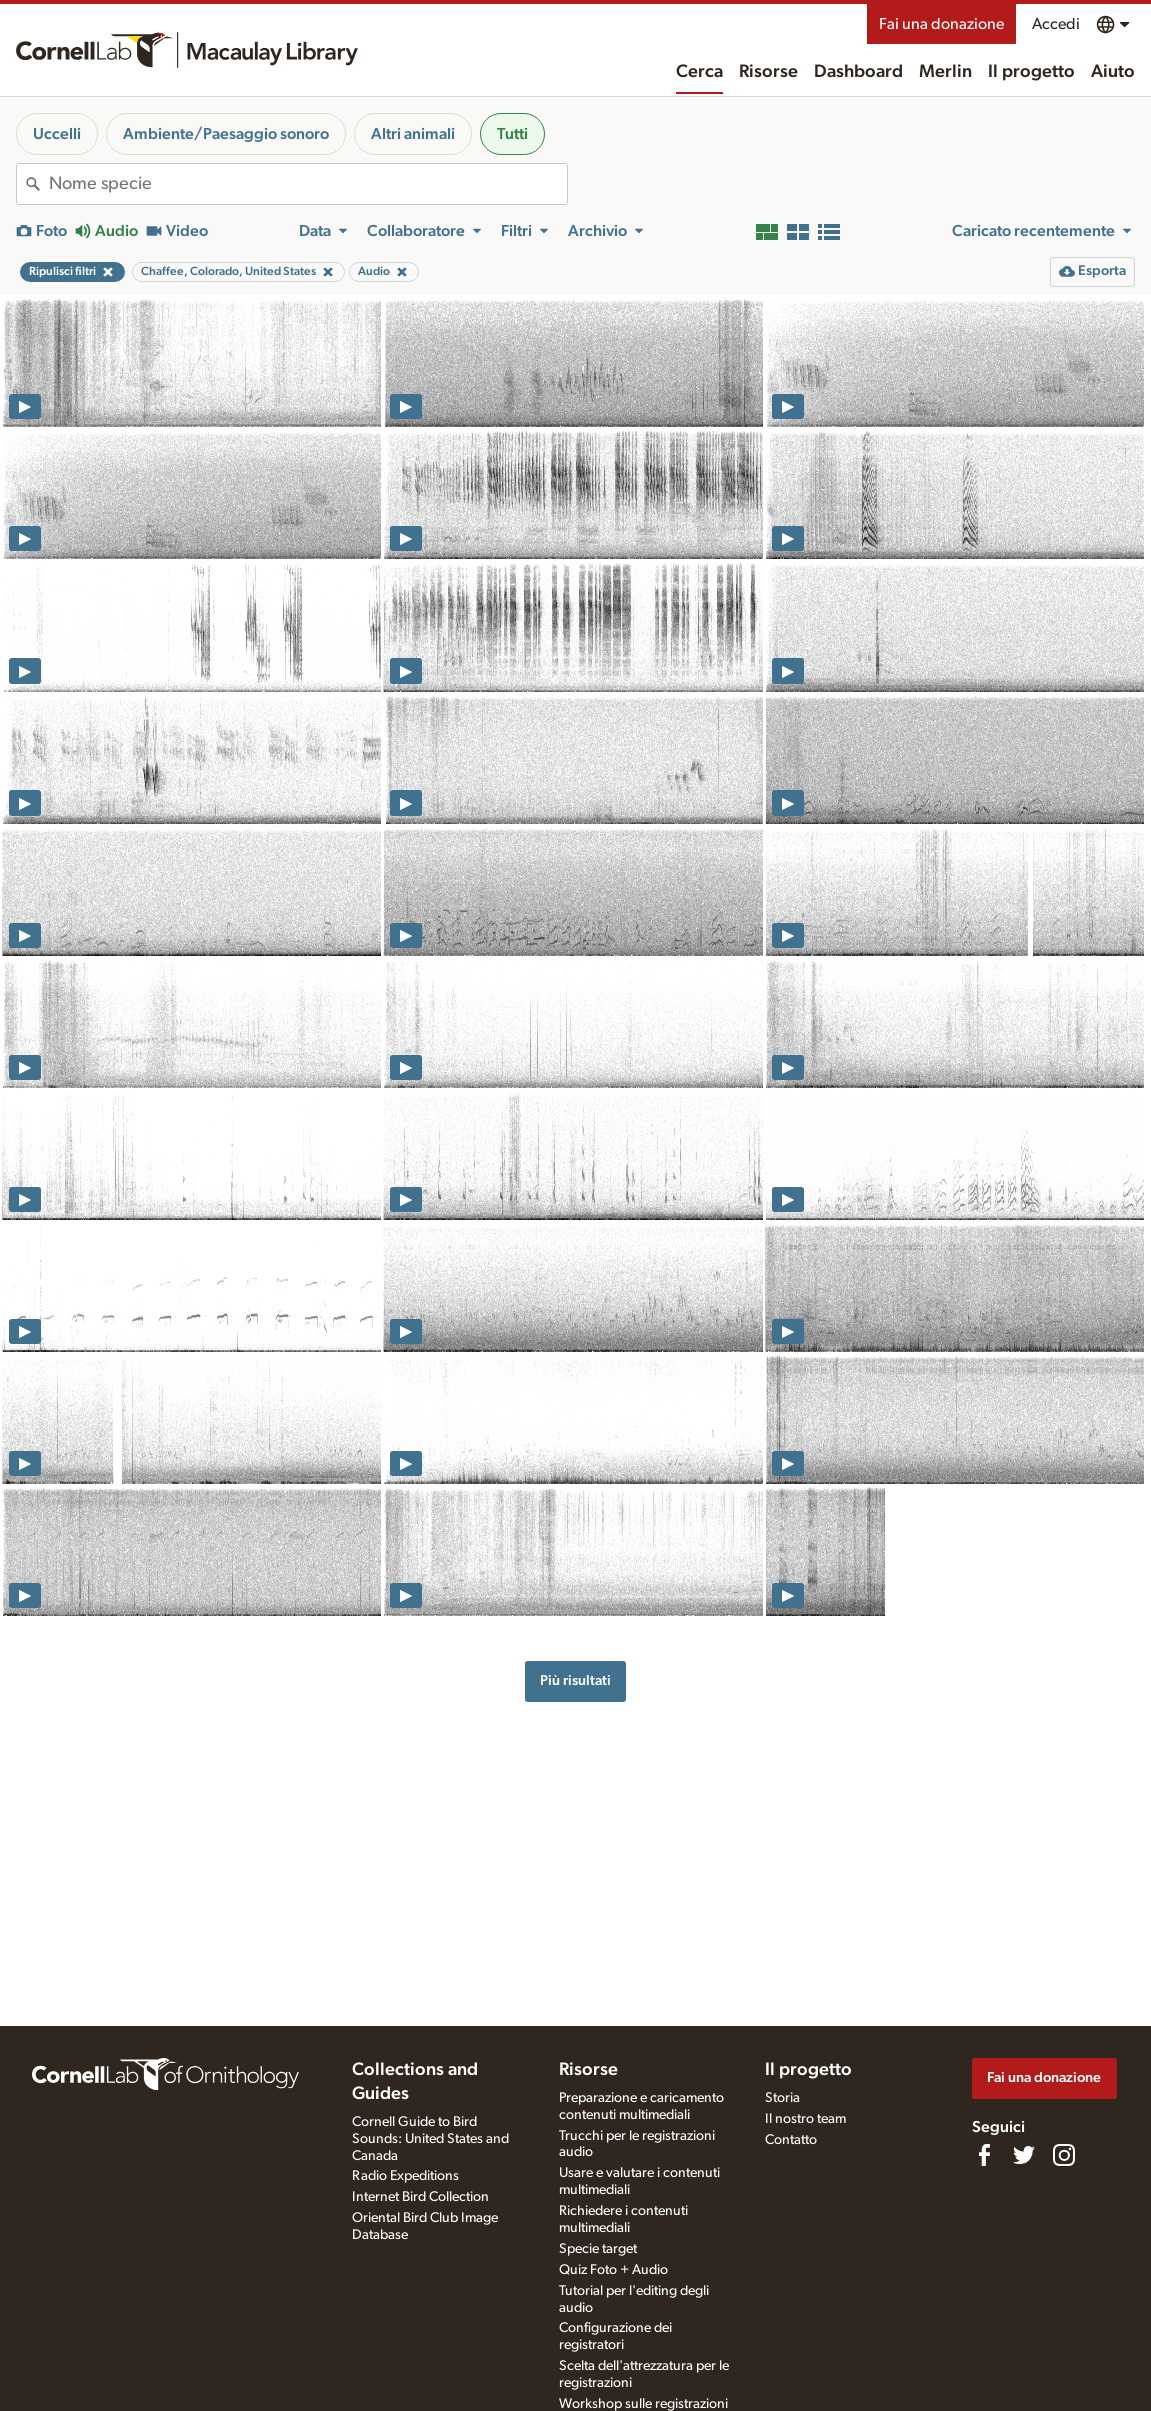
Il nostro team (805, 2119)
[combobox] (308, 184)
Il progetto (1031, 72)
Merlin (945, 72)
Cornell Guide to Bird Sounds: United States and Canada (430, 2139)
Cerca (699, 72)
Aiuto (1113, 72)
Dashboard (858, 72)
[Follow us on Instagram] (1064, 2155)
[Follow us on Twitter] (1024, 2155)
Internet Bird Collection (420, 2197)
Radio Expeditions (405, 2176)
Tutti (512, 134)
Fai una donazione (941, 24)
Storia (782, 2098)
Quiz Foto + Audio (613, 2270)
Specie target (598, 2249)
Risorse (768, 72)
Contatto (791, 2140)
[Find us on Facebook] (984, 2155)
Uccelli (57, 134)
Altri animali (413, 134)
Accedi (1056, 24)
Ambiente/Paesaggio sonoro (226, 134)
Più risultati (575, 1680)
